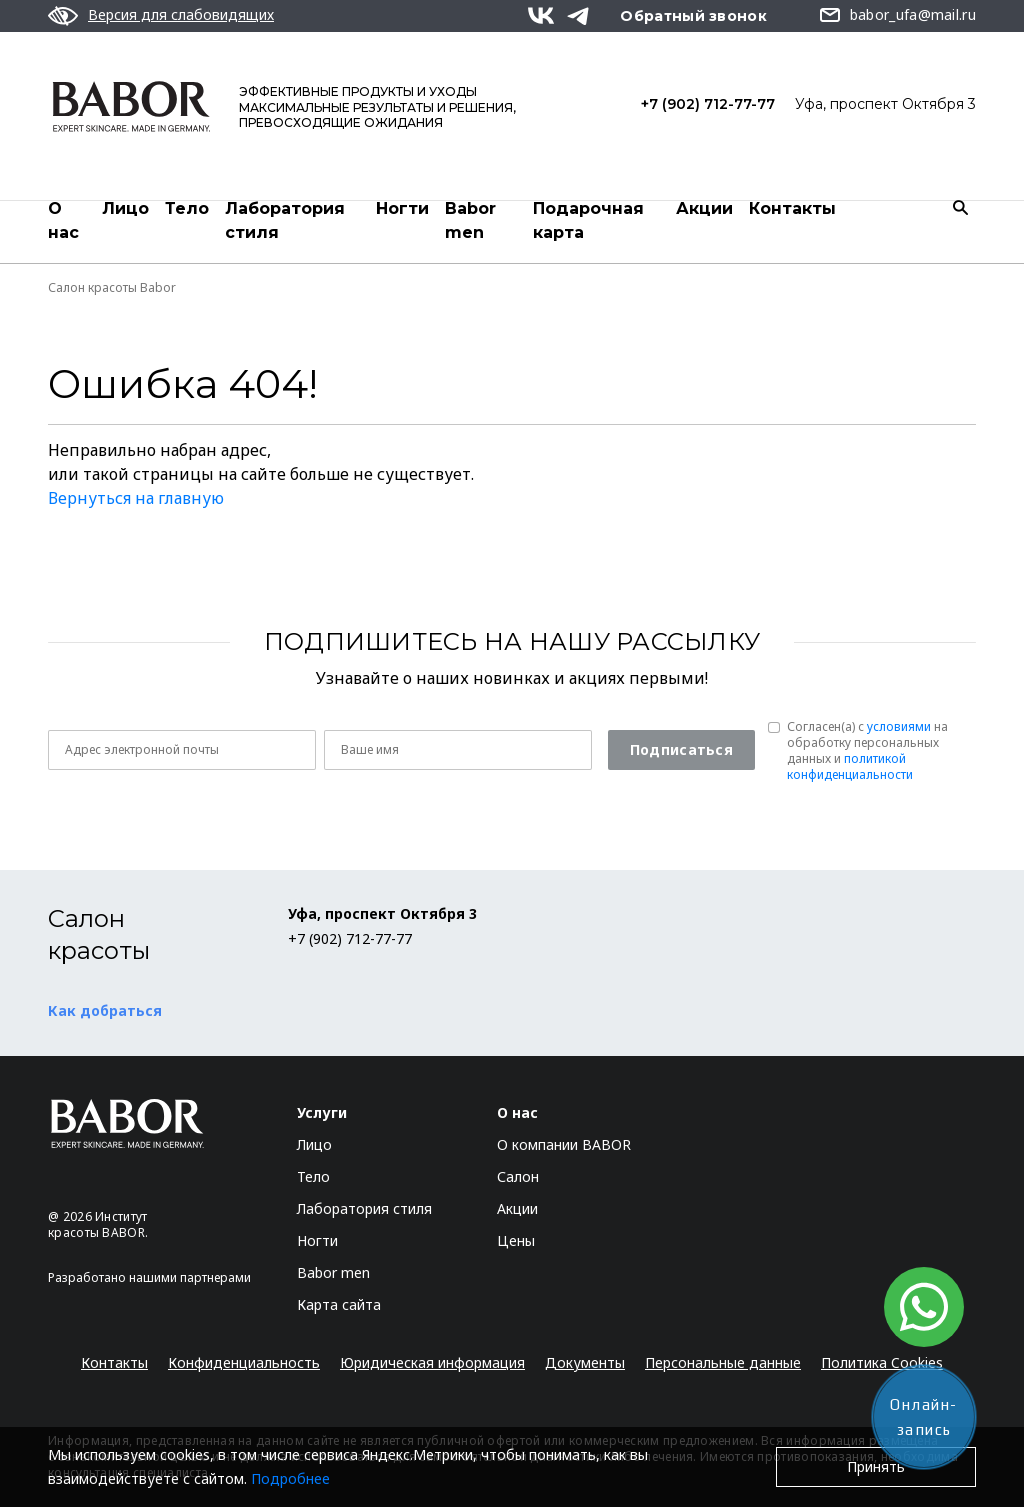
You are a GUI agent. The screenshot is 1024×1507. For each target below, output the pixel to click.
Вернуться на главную (136, 498)
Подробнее (290, 1478)
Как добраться (105, 1010)
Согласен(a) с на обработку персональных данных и (867, 751)
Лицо (125, 208)
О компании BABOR (564, 1144)
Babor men (470, 220)
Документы (585, 1362)
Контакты (792, 208)
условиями (899, 726)
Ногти (402, 208)
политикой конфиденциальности (850, 766)
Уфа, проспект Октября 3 (885, 104)
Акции (704, 208)
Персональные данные (723, 1362)
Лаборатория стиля (285, 220)
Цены (516, 1240)
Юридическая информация (432, 1362)
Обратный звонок (693, 16)
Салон (518, 1176)
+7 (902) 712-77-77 (708, 104)
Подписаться (681, 749)
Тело (187, 208)
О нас (63, 220)
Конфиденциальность (244, 1362)
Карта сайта (339, 1304)
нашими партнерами (190, 1277)
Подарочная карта (588, 220)
